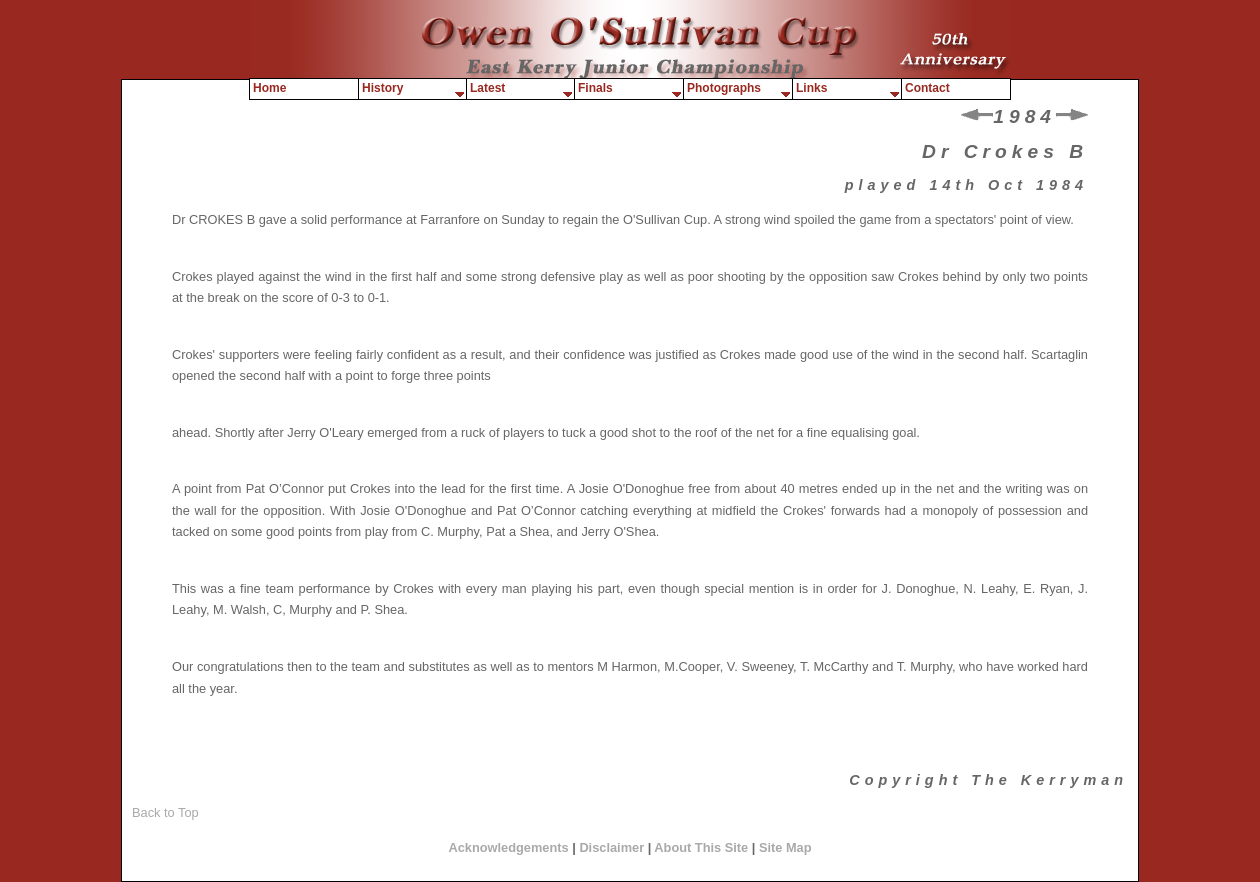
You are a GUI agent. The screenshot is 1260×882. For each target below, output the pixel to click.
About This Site (702, 847)
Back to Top (165, 812)
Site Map (785, 847)
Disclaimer (611, 847)
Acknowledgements (508, 847)
